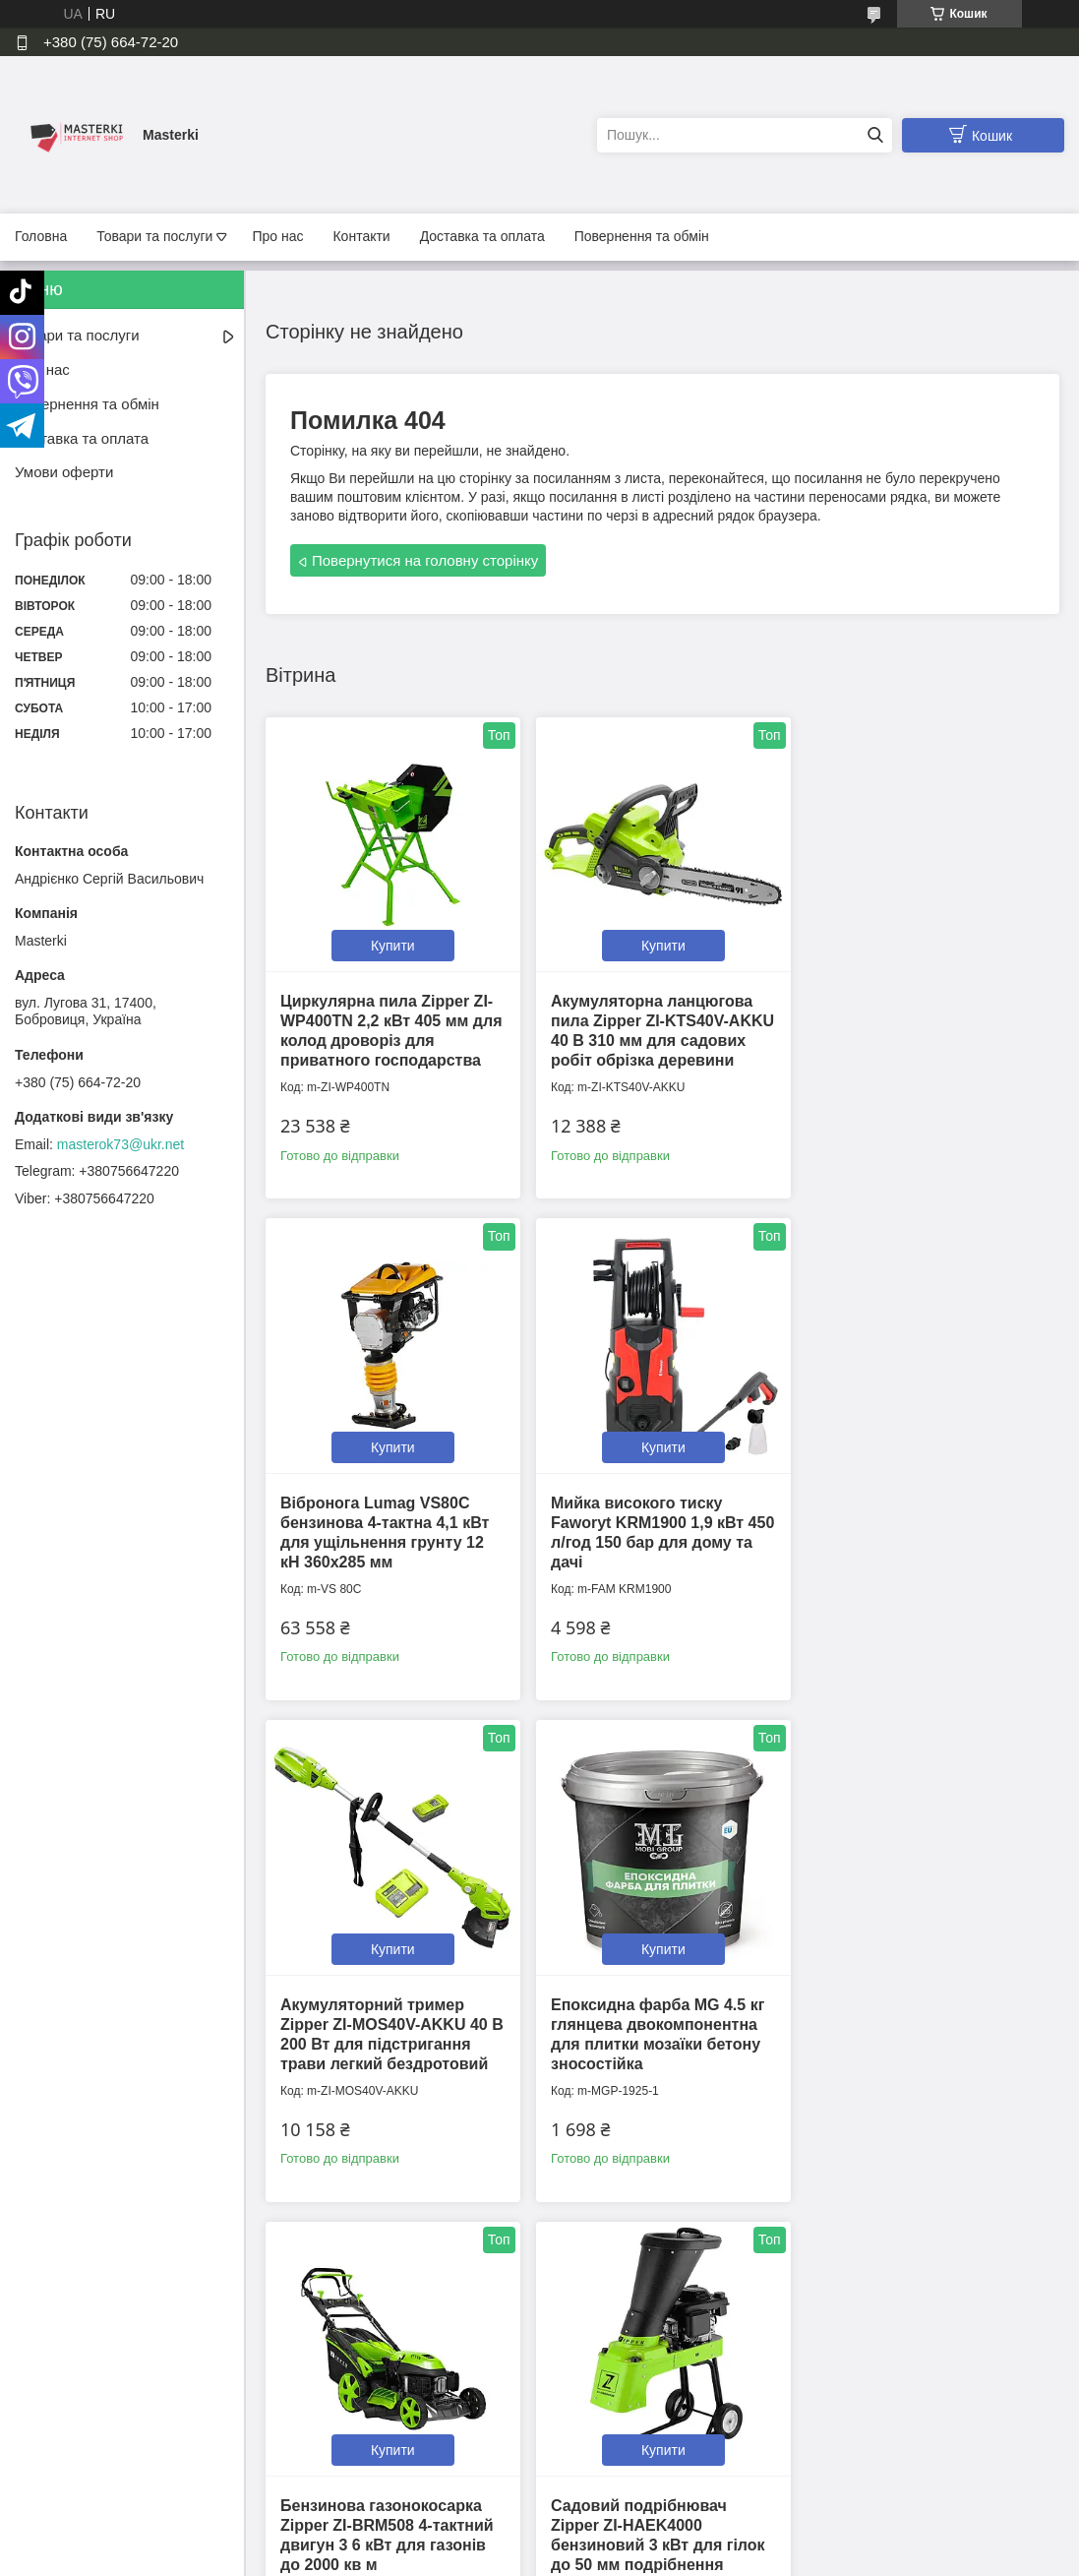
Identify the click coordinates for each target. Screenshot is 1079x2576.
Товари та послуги (154, 236)
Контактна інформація (365, 2415)
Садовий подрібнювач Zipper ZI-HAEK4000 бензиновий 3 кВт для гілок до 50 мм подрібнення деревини (655, 2053)
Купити (391, 943)
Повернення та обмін (641, 236)
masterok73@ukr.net (120, 1144)
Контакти (361, 236)
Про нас (277, 236)
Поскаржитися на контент (489, 2557)
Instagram (847, 2435)
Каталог (43, 2478)
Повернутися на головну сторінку (425, 560)
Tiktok (836, 2415)
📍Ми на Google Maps (625, 2415)
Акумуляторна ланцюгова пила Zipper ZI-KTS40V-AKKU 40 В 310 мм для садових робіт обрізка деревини (648, 1037)
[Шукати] (875, 135)
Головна (41, 236)
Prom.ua (631, 2539)
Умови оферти (64, 471)
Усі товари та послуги (655, 2286)
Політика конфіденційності (377, 2435)
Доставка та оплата (482, 236)
